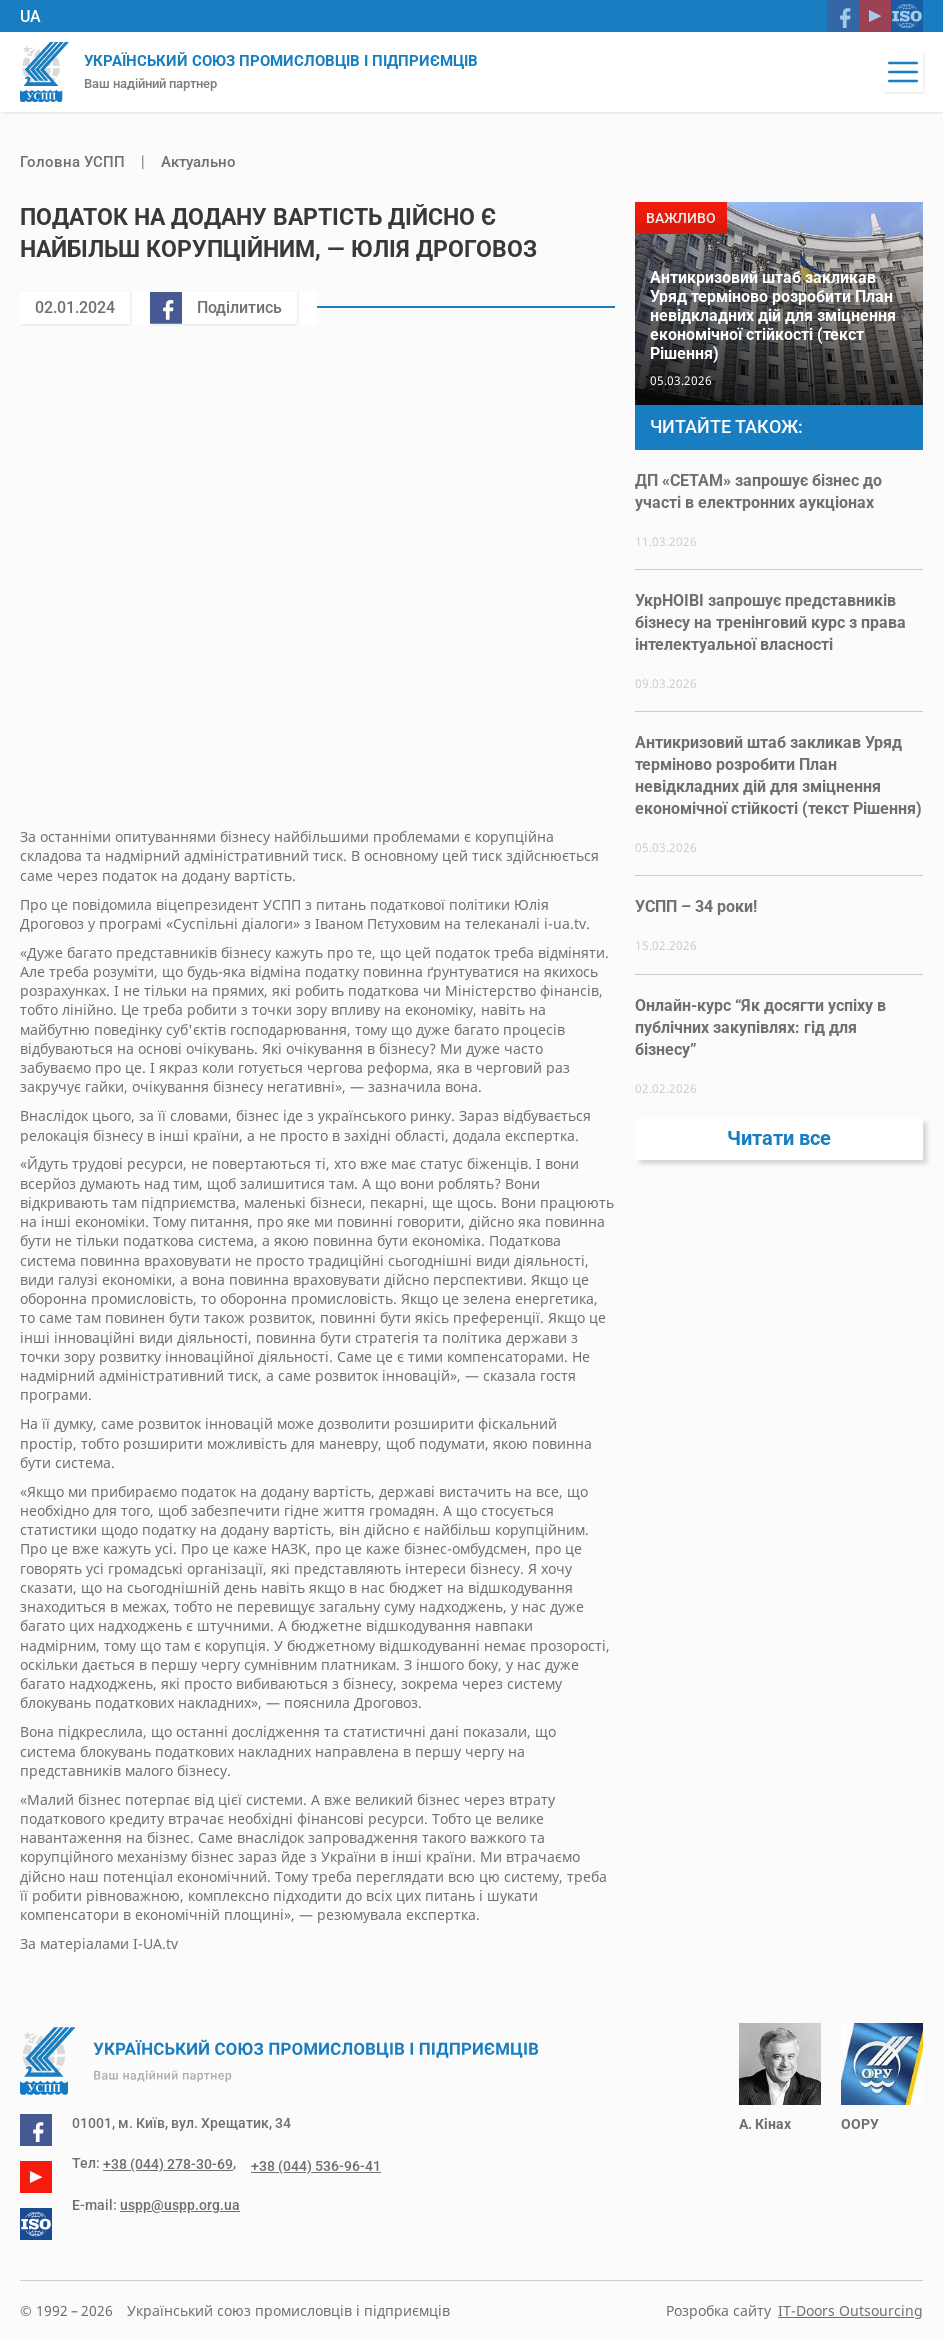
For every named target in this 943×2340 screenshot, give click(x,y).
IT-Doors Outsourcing (850, 2310)
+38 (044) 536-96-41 (304, 2163)
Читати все (779, 1146)
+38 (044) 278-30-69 (168, 2163)
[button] (903, 72)
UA (30, 16)
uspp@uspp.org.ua (180, 2202)
